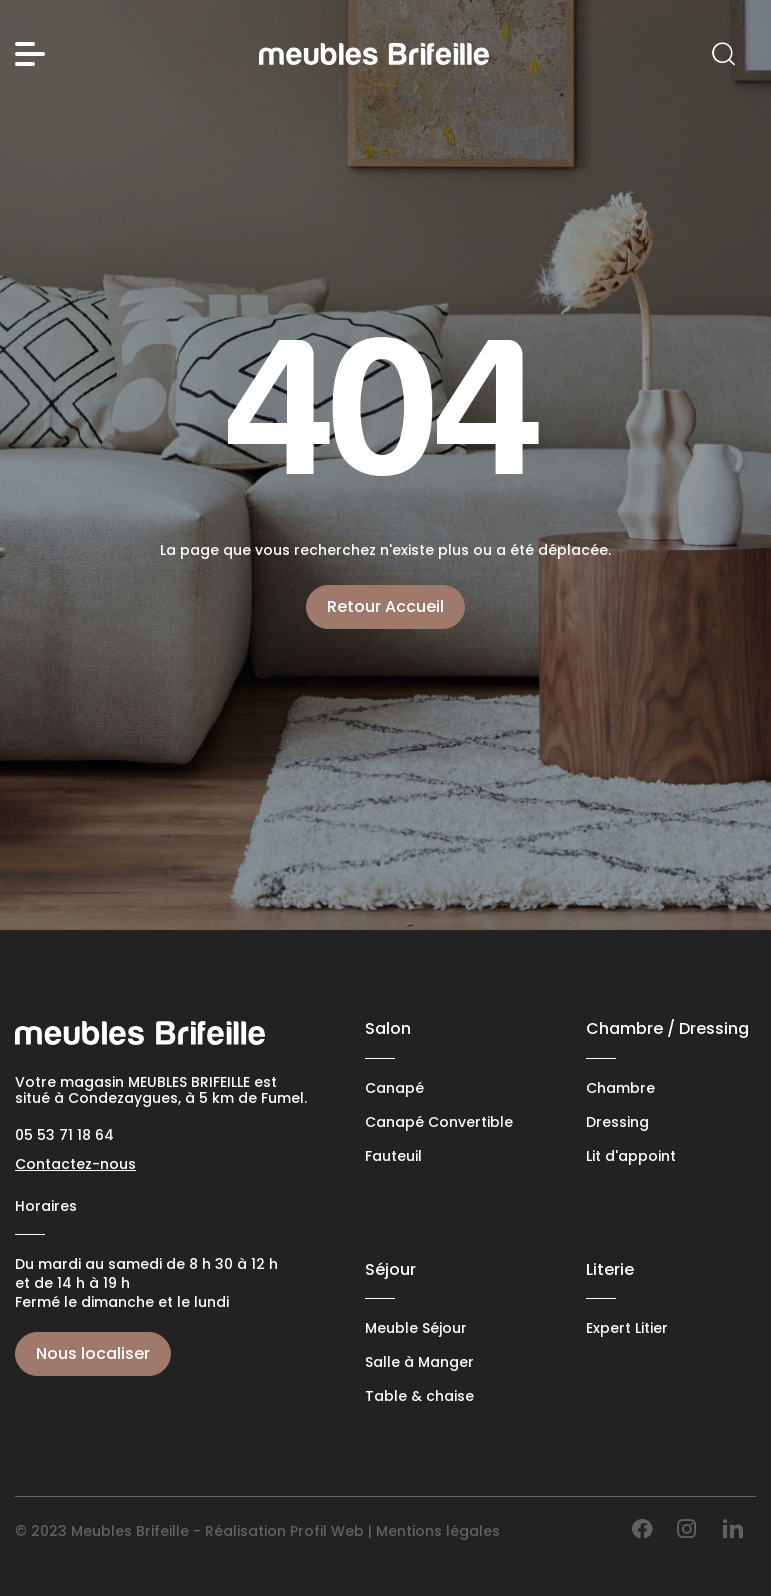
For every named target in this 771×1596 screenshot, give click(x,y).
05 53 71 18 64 (64, 1135)
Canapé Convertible (439, 1122)
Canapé (394, 1088)
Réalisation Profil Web (284, 1531)
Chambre (620, 1088)
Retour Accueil (385, 606)
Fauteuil (393, 1156)
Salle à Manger (419, 1362)
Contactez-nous (75, 1164)
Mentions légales (438, 1531)
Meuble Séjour (416, 1328)
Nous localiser (93, 1353)
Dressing (617, 1122)
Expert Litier (627, 1328)
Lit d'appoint (631, 1156)
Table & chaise (419, 1396)
